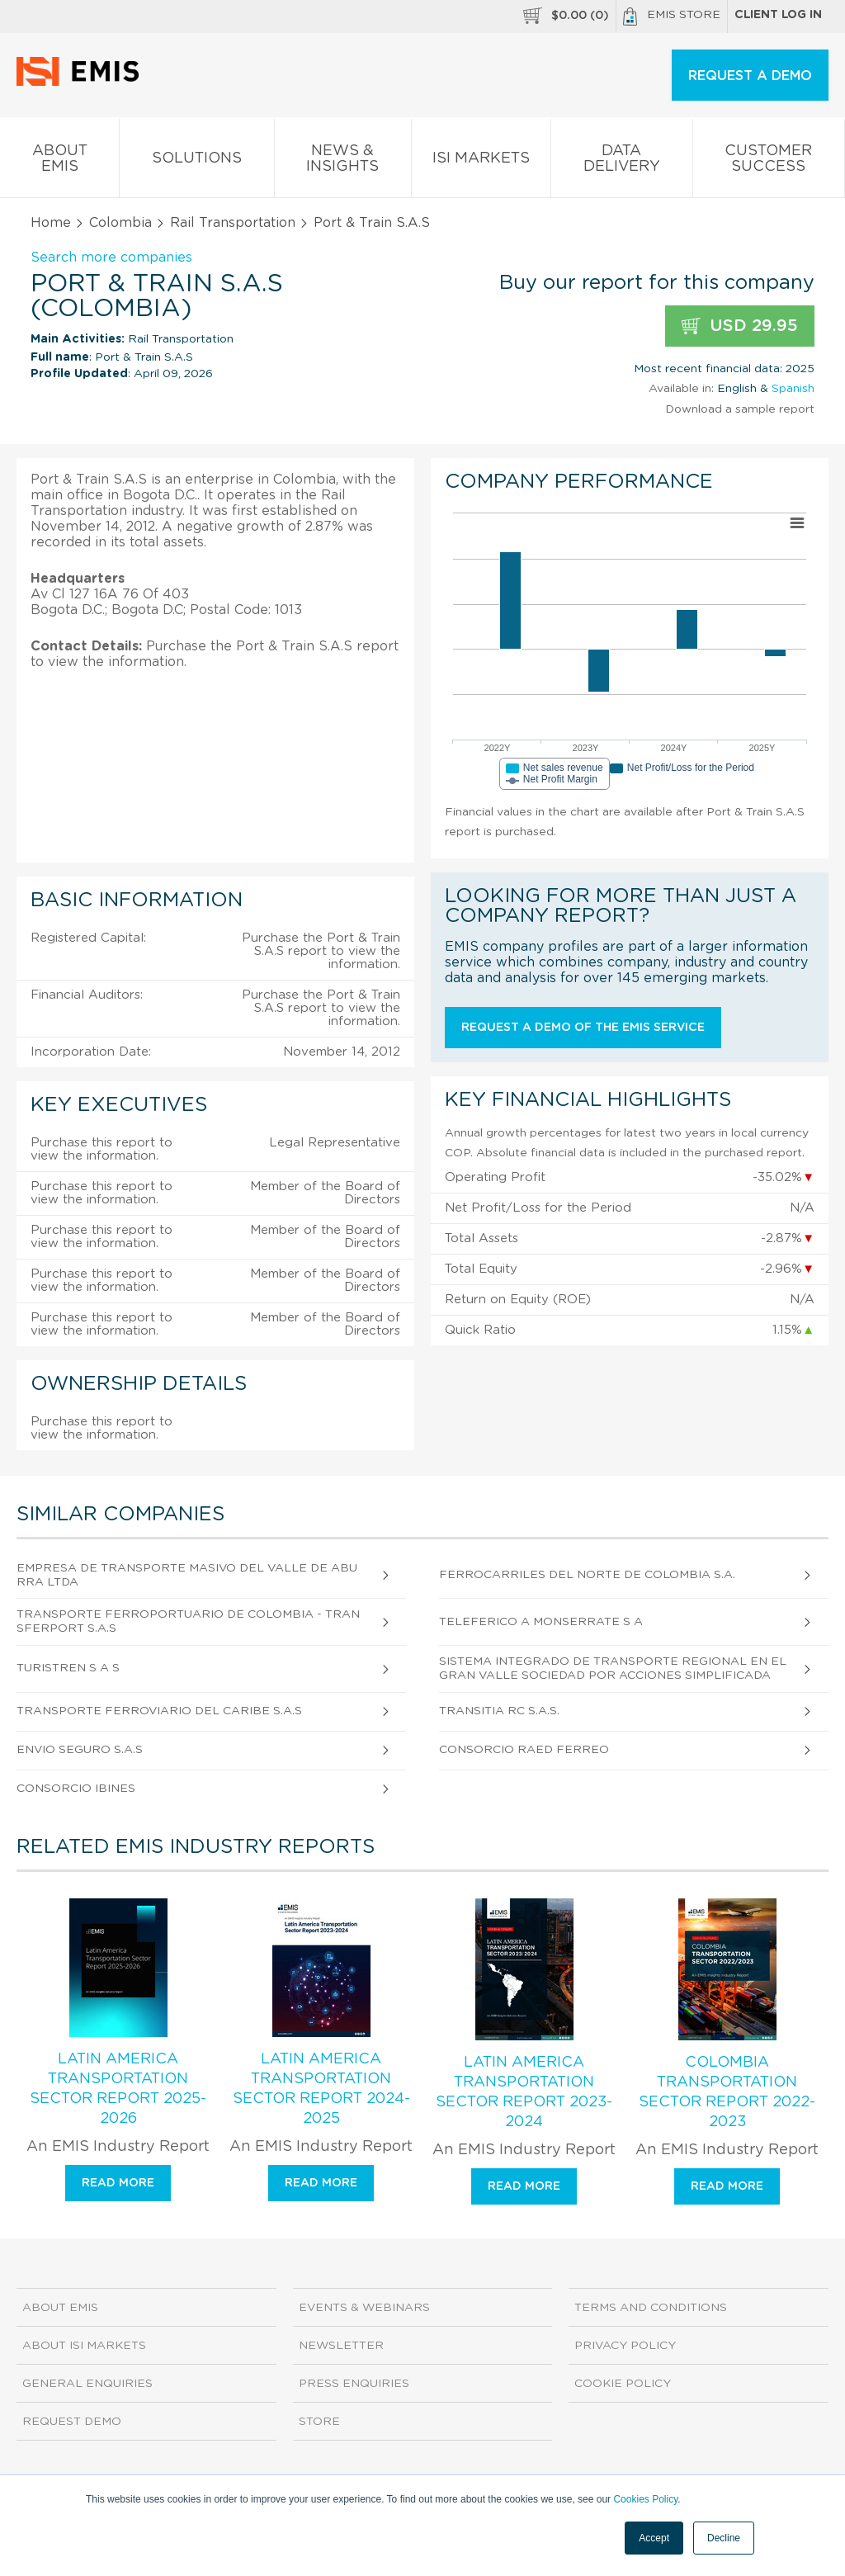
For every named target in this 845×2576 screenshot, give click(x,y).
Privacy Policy (625, 2345)
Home (51, 222)
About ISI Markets (84, 2345)
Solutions (196, 161)
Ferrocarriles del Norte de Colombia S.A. (587, 1575)
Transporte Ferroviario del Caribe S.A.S (159, 1711)
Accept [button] (654, 2538)
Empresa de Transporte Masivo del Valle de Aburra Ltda (187, 1575)
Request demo (71, 2421)
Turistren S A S (68, 1668)
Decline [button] (723, 2538)
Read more (118, 2183)
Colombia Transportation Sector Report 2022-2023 (727, 2092)
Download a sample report (739, 409)
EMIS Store (671, 16)
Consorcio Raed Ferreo (524, 1750)
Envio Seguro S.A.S (80, 1750)
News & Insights (342, 162)
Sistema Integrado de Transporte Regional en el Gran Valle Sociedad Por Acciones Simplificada (612, 1668)
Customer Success (769, 162)
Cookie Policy (622, 2383)
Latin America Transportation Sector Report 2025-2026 (118, 2089)
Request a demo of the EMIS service (583, 1027)
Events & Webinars (364, 2308)
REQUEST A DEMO (750, 76)
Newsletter (341, 2345)
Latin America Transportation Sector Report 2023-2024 (524, 2092)
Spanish (793, 389)
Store (319, 2421)
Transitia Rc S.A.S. (499, 1711)
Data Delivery (621, 162)
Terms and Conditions (650, 2308)
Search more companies (111, 257)
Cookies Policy (645, 2499)
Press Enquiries (354, 2383)
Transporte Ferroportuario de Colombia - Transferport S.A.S (188, 1621)
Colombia (120, 222)
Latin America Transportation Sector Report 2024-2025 (321, 2089)
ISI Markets (481, 161)
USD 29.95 (740, 326)
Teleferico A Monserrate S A (541, 1622)
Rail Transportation (232, 222)
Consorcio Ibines (76, 1788)
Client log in (778, 15)
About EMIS (59, 162)
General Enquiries (87, 2383)
